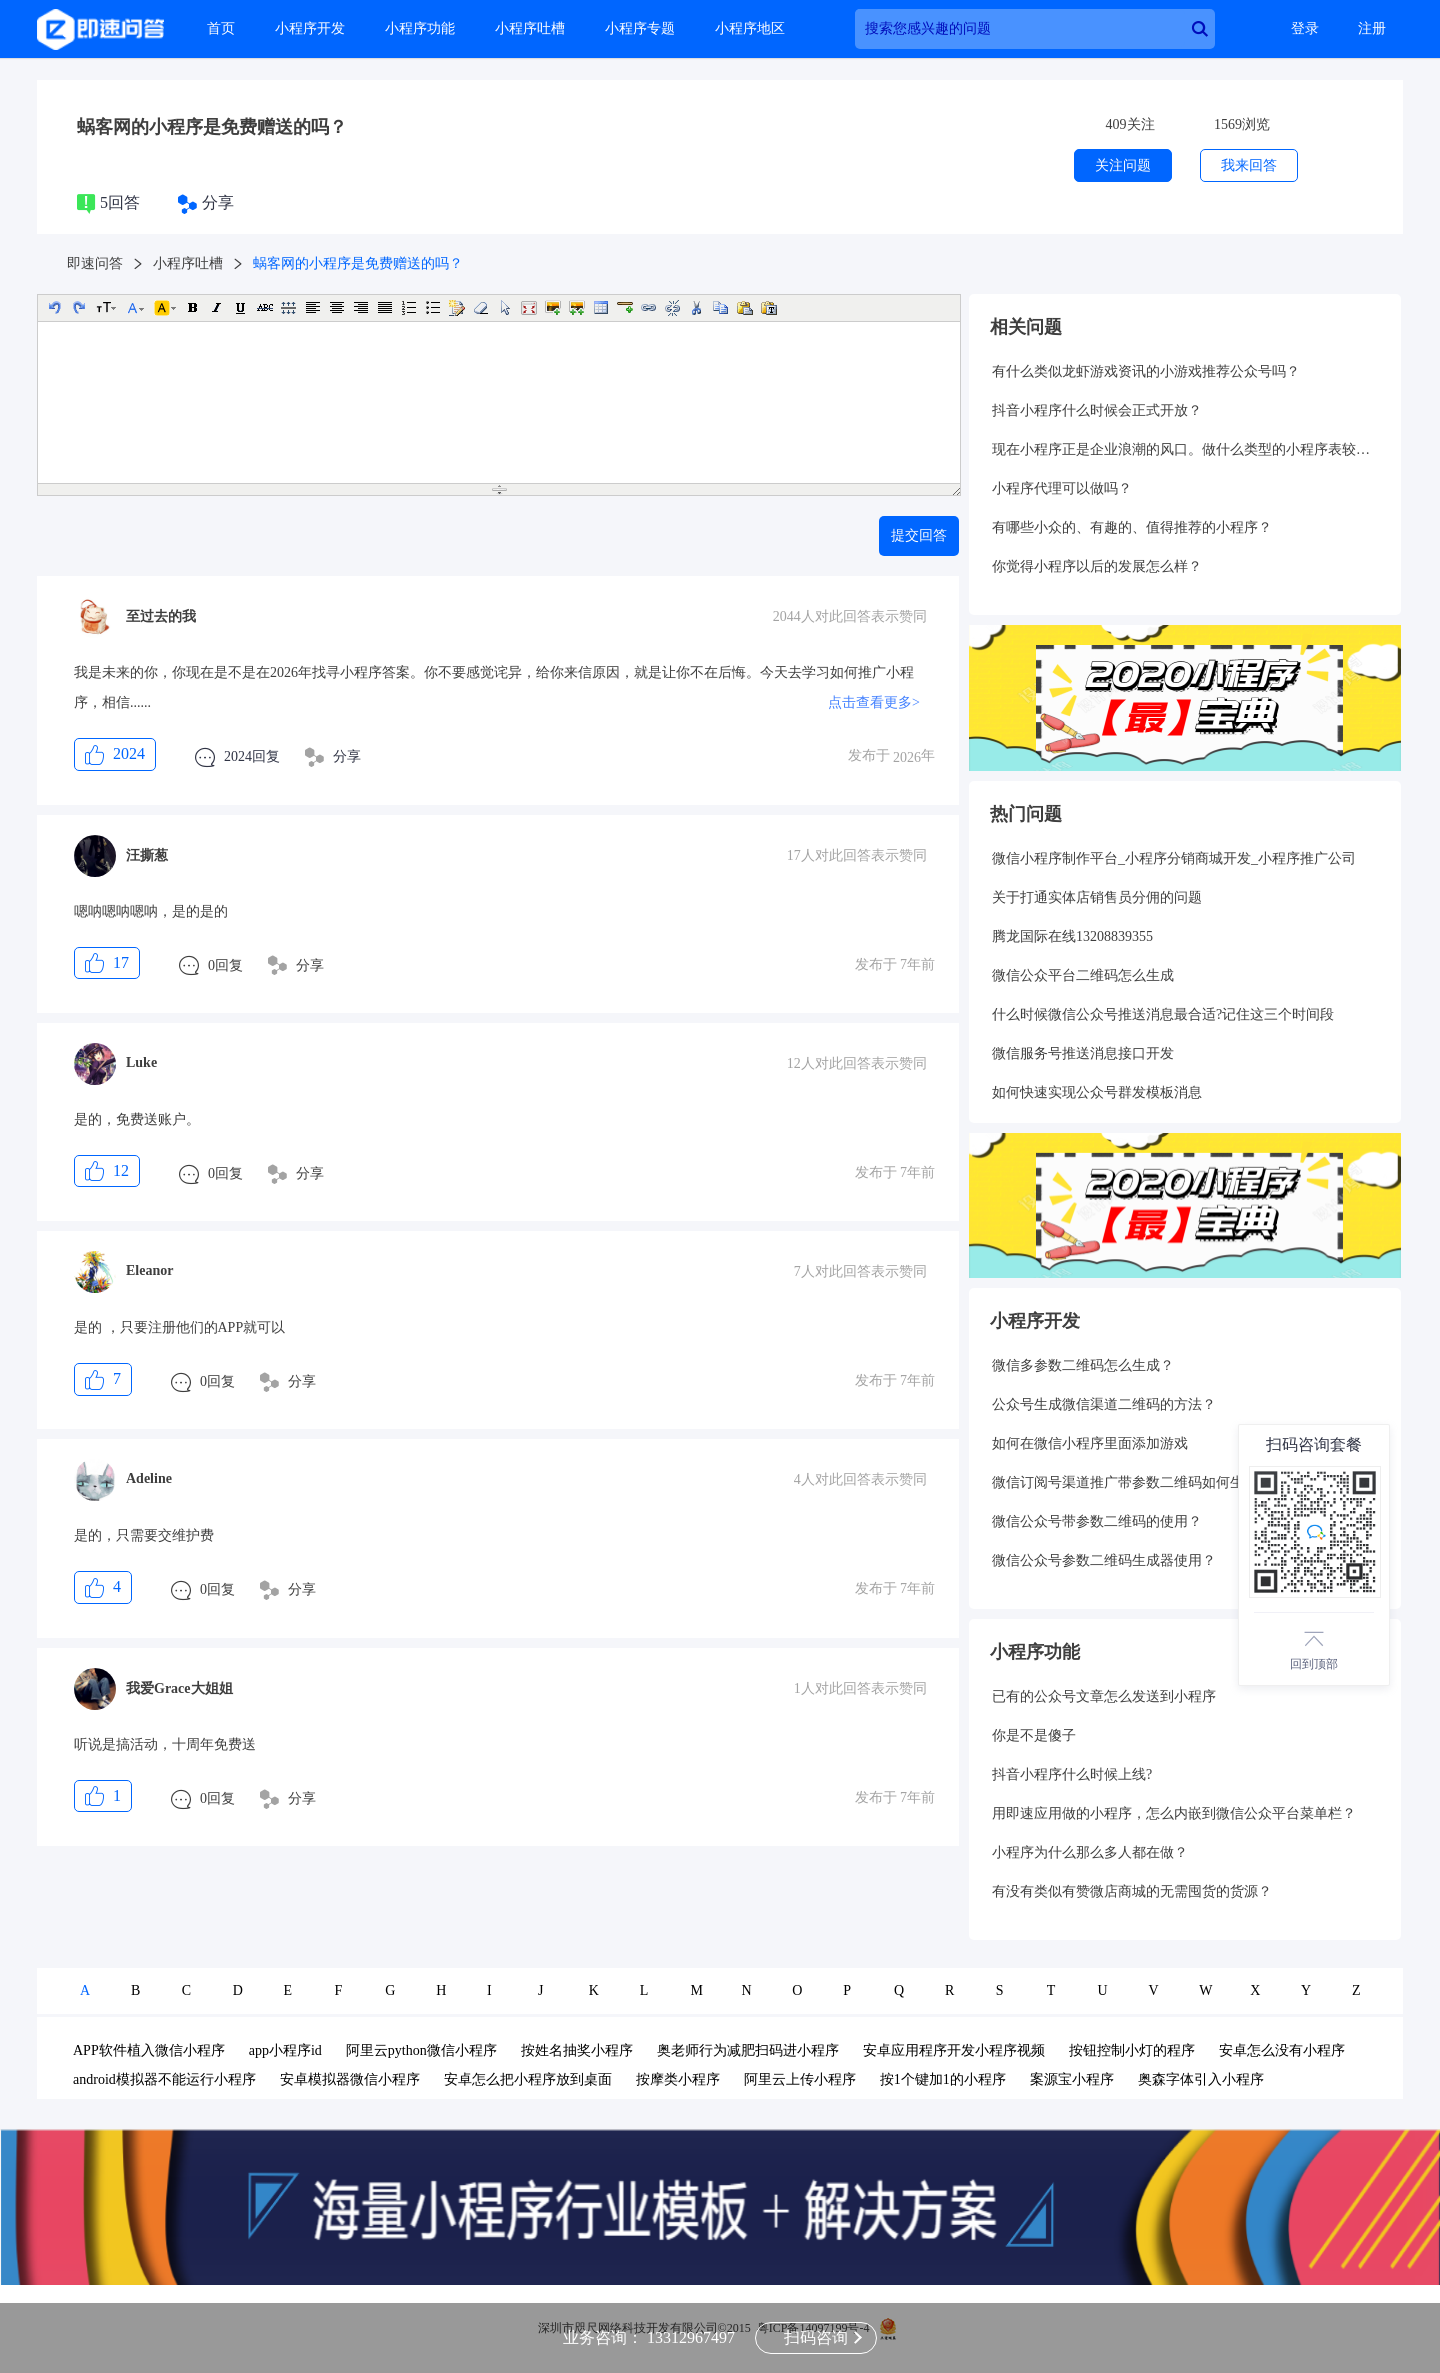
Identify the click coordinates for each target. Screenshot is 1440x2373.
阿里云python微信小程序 (421, 2050)
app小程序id (285, 2050)
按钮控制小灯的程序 (1132, 2050)
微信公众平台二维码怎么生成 (1083, 975)
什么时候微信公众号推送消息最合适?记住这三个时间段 (1163, 1014)
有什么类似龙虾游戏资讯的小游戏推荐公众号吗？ (1146, 371)
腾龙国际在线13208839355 (1072, 936)
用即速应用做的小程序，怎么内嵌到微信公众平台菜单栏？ (1174, 1813)
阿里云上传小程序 (800, 2079)
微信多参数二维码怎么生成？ (1083, 1365)
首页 (221, 28)
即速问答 (95, 263)
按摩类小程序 (678, 2079)
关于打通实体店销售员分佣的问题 (1097, 897)
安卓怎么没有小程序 (1282, 2050)
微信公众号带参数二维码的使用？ (1097, 1521)
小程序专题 (640, 28)
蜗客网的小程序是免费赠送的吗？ (212, 127)
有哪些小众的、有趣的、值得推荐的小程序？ (1132, 527)
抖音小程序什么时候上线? (1072, 1774)
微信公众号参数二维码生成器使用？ (1104, 1560)
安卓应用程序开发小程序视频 (954, 2050)
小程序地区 (750, 28)
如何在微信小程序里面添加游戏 (1090, 1443)
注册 (1372, 28)
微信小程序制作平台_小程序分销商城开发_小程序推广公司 (1174, 858)
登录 (1305, 28)
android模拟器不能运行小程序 (164, 2079)
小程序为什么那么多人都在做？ (1090, 1852)
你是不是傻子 (1034, 1735)
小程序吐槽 (530, 28)
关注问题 (1123, 165)
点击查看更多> (874, 702)
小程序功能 (420, 28)
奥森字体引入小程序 (1201, 2079)
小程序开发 (310, 28)
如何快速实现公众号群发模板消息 (1097, 1092)
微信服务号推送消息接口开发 (1083, 1053)
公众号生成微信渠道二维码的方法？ (1104, 1404)
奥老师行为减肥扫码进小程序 (748, 2050)
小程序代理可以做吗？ (1062, 488)
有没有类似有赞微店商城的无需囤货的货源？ (1132, 1891)
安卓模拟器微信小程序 (350, 2079)
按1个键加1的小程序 (943, 2079)
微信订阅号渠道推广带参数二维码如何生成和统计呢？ (1160, 1482)
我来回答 (1249, 165)
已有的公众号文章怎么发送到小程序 (1104, 1696)
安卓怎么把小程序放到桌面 (528, 2079)
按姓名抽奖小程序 (577, 2050)
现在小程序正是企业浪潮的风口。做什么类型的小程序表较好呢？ (1185, 449)
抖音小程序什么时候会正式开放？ (1097, 410)
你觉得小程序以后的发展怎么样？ (1097, 566)
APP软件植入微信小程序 (149, 2050)
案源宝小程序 (1072, 2079)
